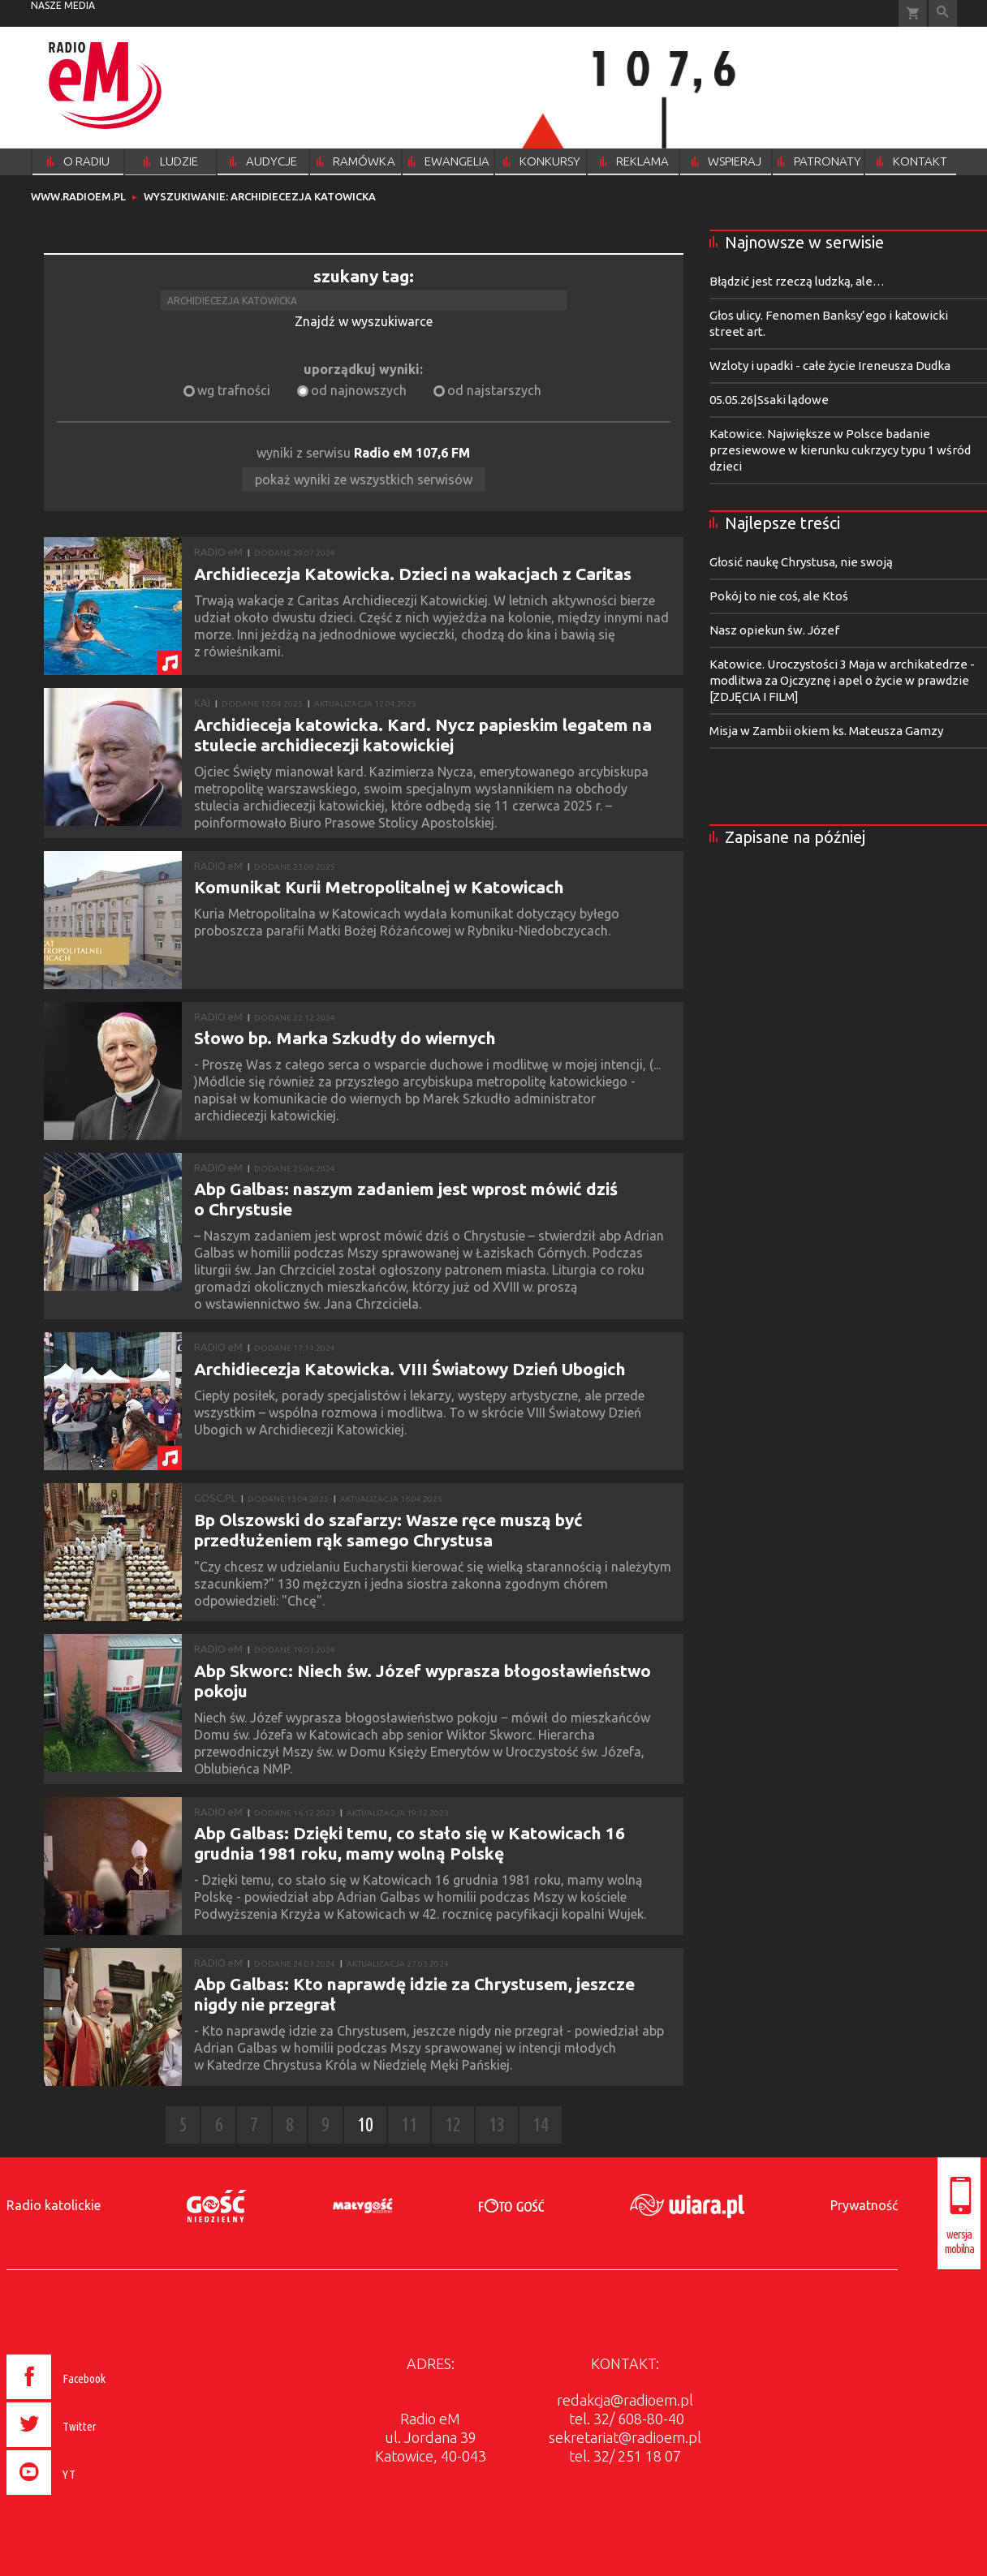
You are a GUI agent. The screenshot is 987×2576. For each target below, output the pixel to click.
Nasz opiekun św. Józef (774, 630)
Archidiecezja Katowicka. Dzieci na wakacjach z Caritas (412, 573)
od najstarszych (494, 390)
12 (453, 2124)
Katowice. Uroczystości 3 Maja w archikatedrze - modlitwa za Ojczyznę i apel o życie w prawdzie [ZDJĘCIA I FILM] (842, 680)
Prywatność (864, 2205)
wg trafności (233, 390)
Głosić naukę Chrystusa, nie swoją (801, 562)
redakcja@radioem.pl (625, 2400)
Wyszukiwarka (943, 13)
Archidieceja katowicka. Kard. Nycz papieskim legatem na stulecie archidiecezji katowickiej (423, 735)
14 (540, 2124)
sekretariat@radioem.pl (625, 2437)
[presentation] (90, 2497)
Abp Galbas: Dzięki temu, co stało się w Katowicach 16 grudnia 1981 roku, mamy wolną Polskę (409, 1843)
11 (409, 2124)
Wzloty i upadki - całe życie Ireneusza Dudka (829, 365)
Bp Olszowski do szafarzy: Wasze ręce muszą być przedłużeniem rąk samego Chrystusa (388, 1530)
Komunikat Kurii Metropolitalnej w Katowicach (379, 887)
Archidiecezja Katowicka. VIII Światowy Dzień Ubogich (410, 1368)
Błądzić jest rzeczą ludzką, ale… (797, 281)
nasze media (63, 5)
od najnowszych (359, 390)
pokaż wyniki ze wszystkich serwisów (363, 479)
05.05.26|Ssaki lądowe (769, 399)
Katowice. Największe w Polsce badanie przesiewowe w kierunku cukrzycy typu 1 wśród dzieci (840, 450)
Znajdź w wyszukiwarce (364, 321)
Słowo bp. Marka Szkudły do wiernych (345, 1037)
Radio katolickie (53, 2205)
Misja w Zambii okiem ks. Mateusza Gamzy (826, 731)
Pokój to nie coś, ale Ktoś (778, 596)
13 (497, 2124)
